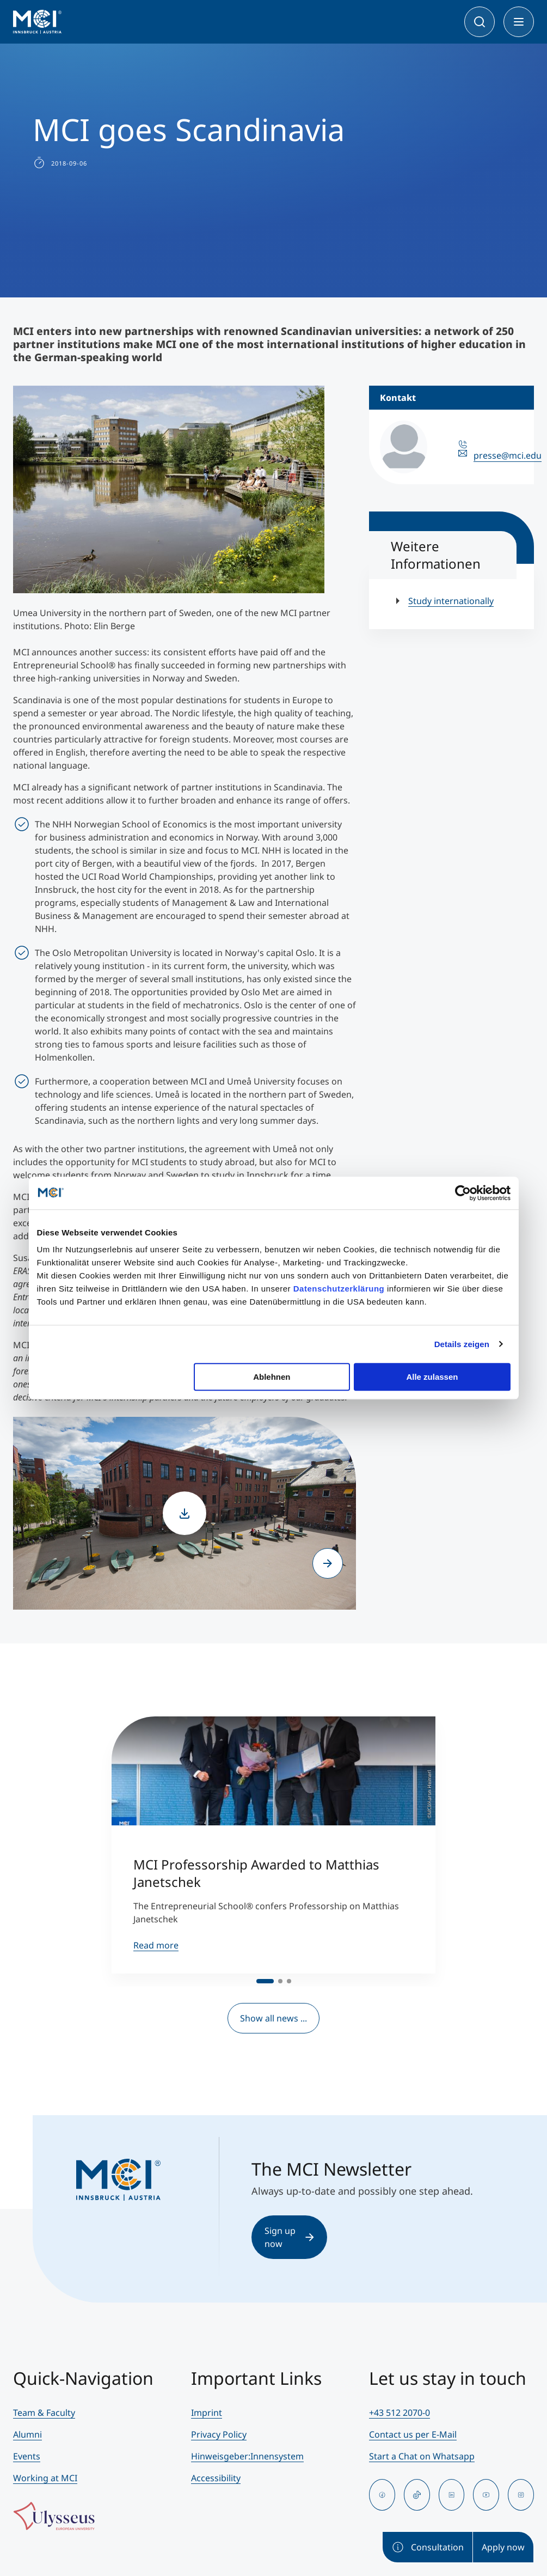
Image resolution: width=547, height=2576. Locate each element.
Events (26, 2456)
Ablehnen (271, 1376)
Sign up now (289, 2237)
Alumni (27, 2434)
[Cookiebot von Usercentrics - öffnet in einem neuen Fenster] (463, 1193)
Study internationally (451, 601)
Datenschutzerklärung (339, 1288)
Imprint (206, 2413)
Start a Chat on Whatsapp (422, 2456)
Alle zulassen (432, 1376)
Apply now (503, 2547)
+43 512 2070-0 (399, 2413)
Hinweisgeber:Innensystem (247, 2456)
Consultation (427, 2547)
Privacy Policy (219, 2434)
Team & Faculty (44, 2413)
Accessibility (216, 2478)
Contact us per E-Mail (413, 2434)
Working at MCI (45, 2478)
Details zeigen (461, 1344)
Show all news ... (273, 2018)
